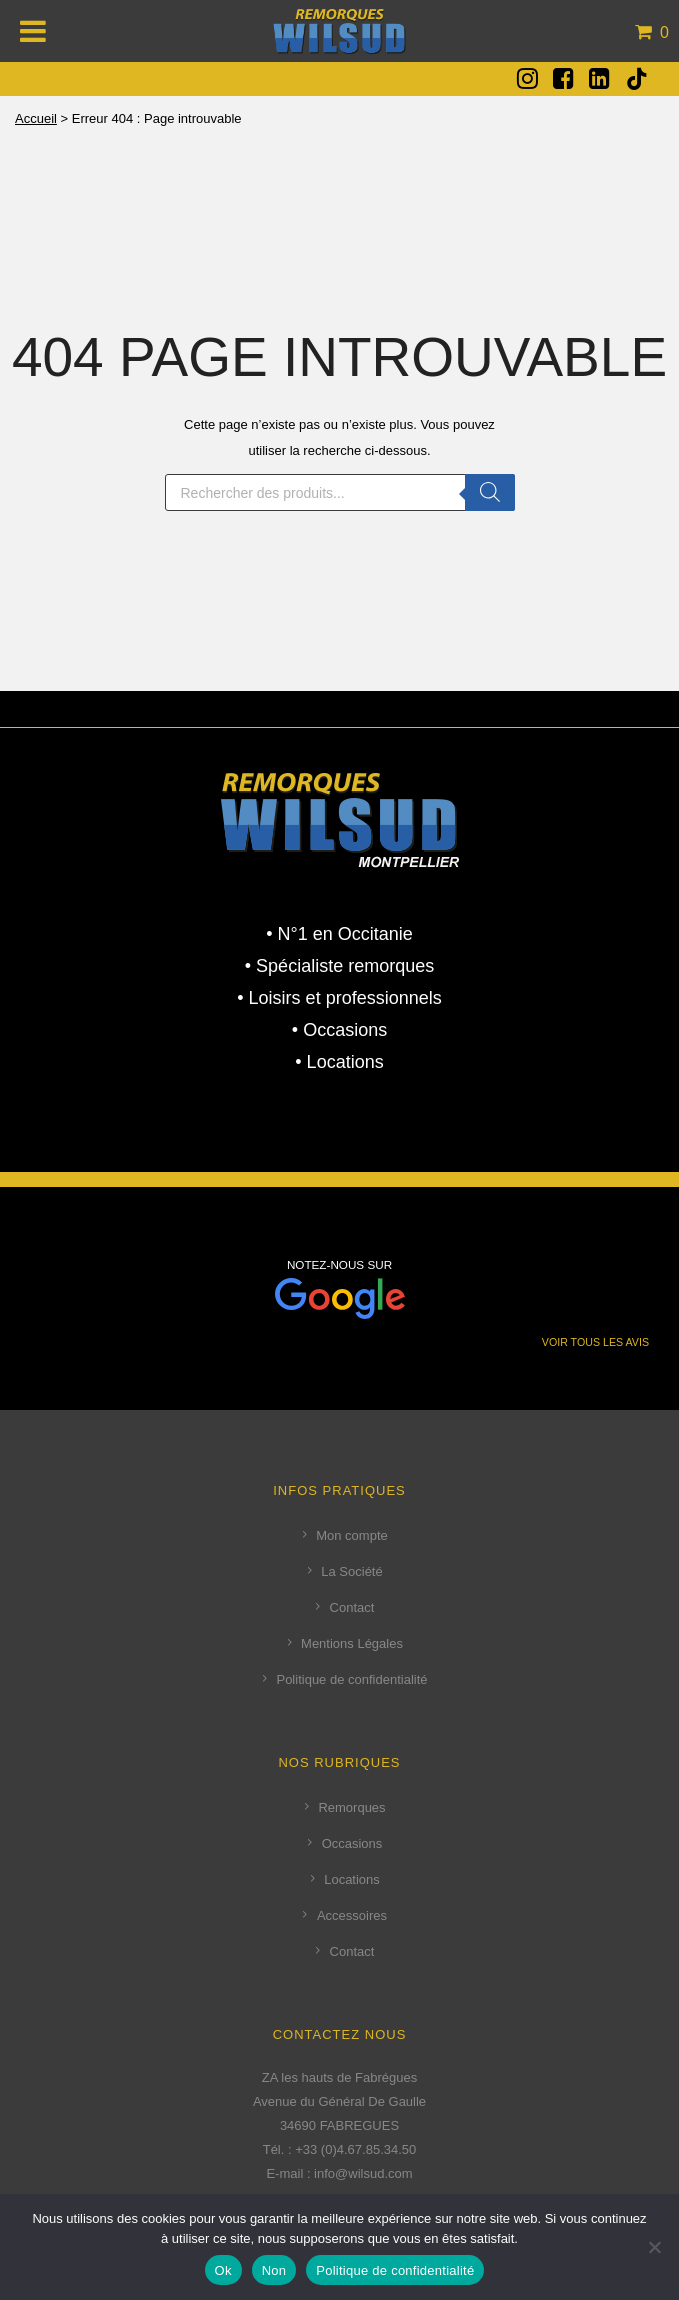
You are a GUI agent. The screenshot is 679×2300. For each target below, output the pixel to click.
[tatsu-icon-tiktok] (637, 79)
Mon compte (352, 1535)
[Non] (654, 2247)
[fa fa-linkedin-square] (599, 78)
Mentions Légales (352, 1643)
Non (274, 2270)
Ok (223, 2270)
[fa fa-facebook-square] (563, 78)
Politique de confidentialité (351, 1679)
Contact (352, 1607)
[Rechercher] (490, 492)
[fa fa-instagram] (527, 78)
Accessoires (352, 1915)
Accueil (36, 118)
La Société (351, 1571)
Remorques (351, 1807)
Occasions (352, 1843)
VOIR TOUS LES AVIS (595, 1342)
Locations (352, 1879)
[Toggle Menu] (33, 31)
